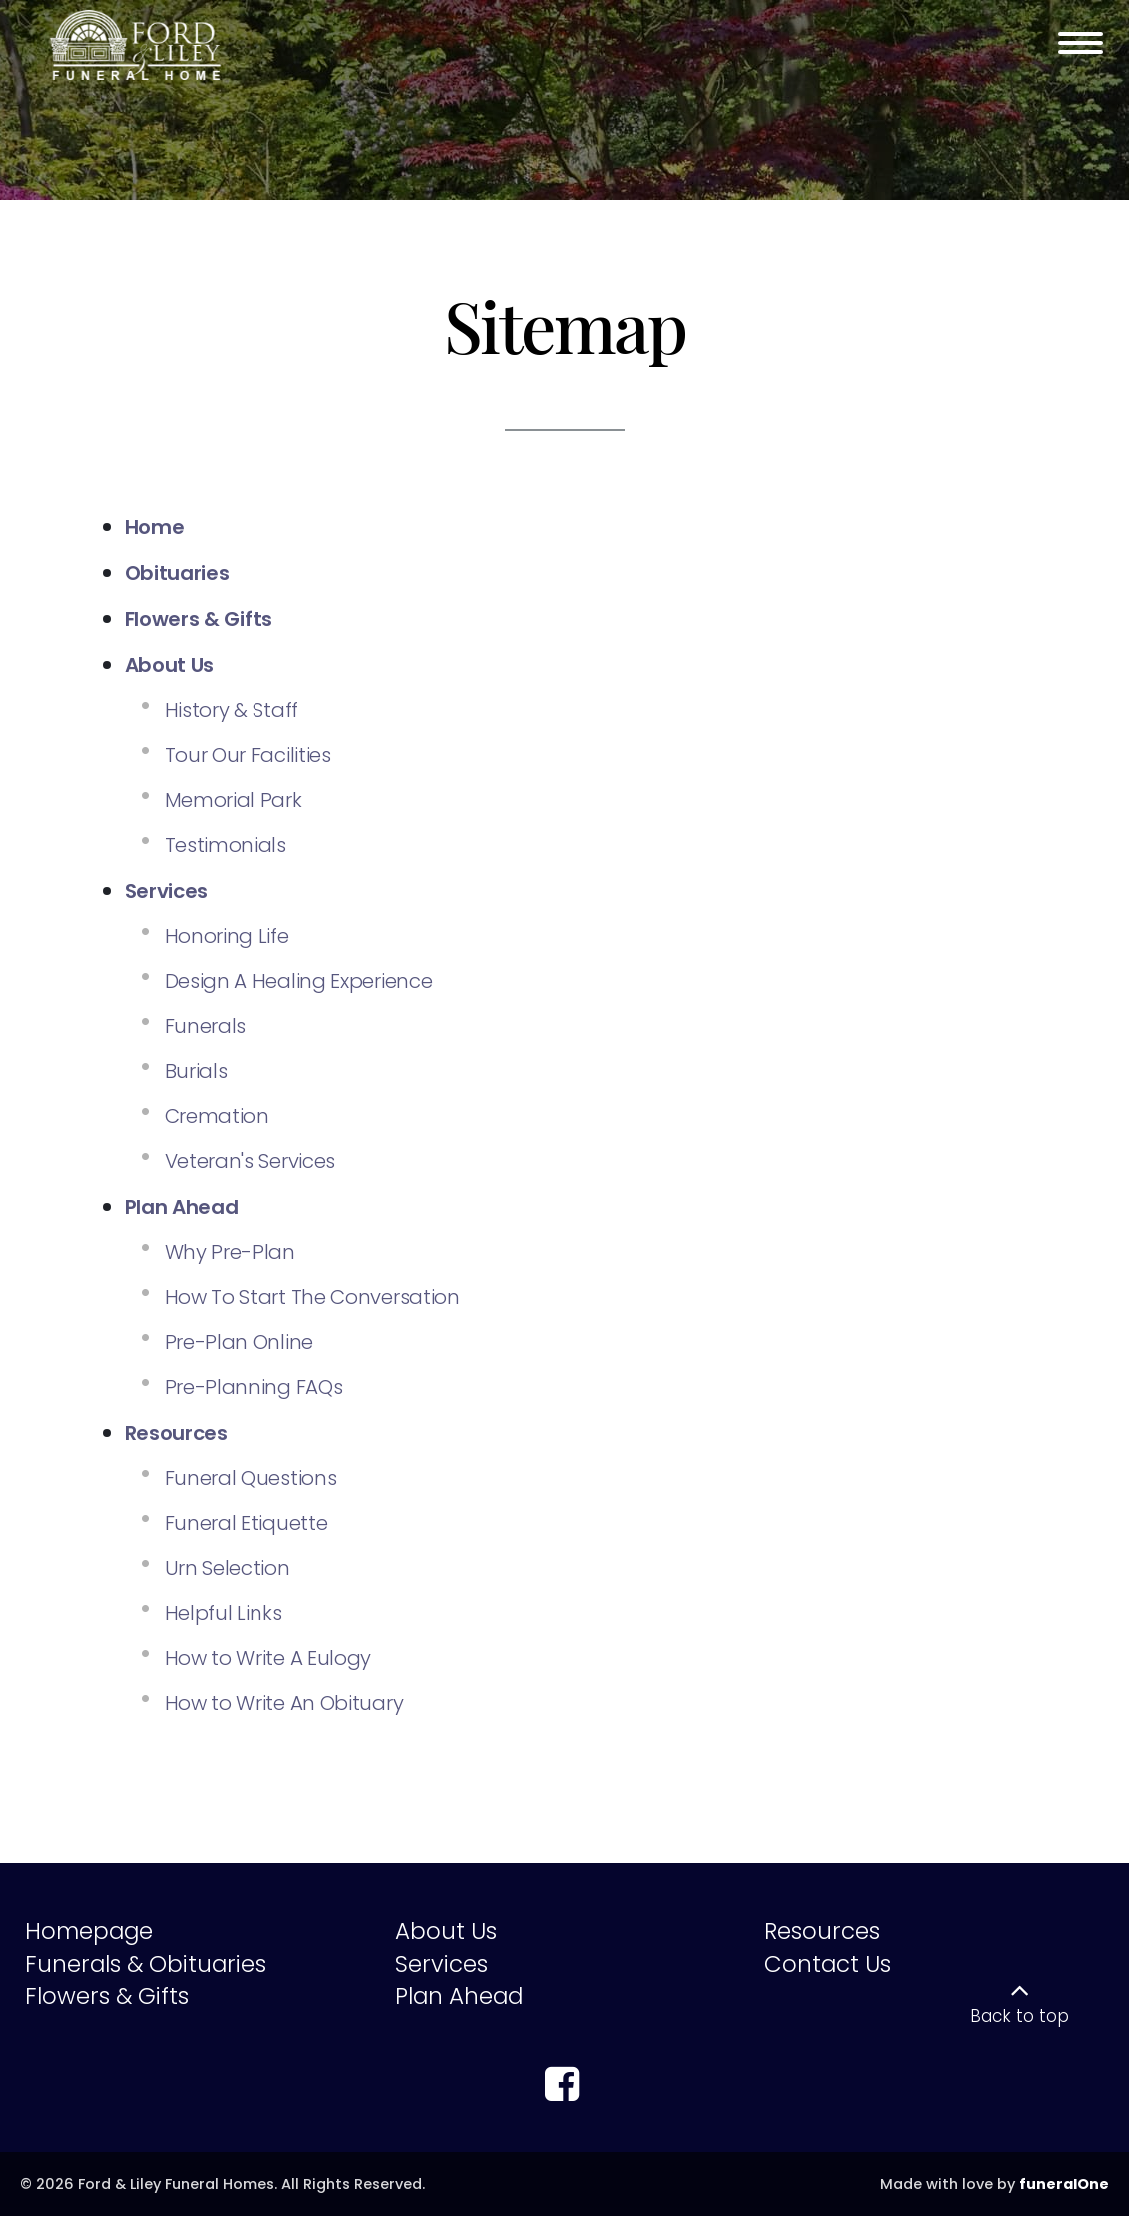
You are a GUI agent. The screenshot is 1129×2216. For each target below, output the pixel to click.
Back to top (1019, 2016)
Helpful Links (223, 1613)
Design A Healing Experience (299, 981)
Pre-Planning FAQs (254, 1387)
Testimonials (225, 845)
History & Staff (232, 710)
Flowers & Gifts (107, 1996)
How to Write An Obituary (284, 1703)
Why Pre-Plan (230, 1252)
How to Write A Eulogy (268, 1658)
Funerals (206, 1026)
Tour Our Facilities (248, 755)
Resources (822, 1931)
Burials (196, 1071)
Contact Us (827, 1964)
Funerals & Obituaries (145, 1964)
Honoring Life (227, 936)
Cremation (217, 1116)
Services (441, 1964)
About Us (446, 1931)
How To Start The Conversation (312, 1297)
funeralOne (1064, 2184)
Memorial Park (233, 800)
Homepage (89, 1931)
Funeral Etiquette (246, 1523)
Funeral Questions (251, 1478)
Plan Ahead (459, 1996)
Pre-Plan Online (239, 1342)
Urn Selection (227, 1568)
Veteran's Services (250, 1161)
